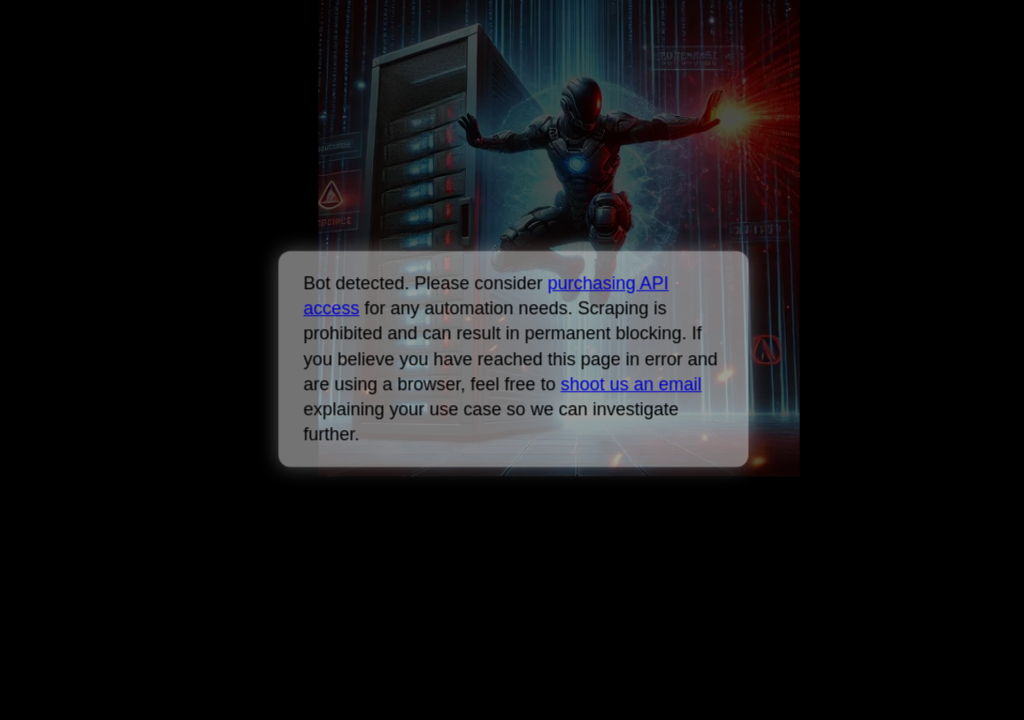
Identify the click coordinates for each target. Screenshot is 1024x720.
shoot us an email (630, 384)
